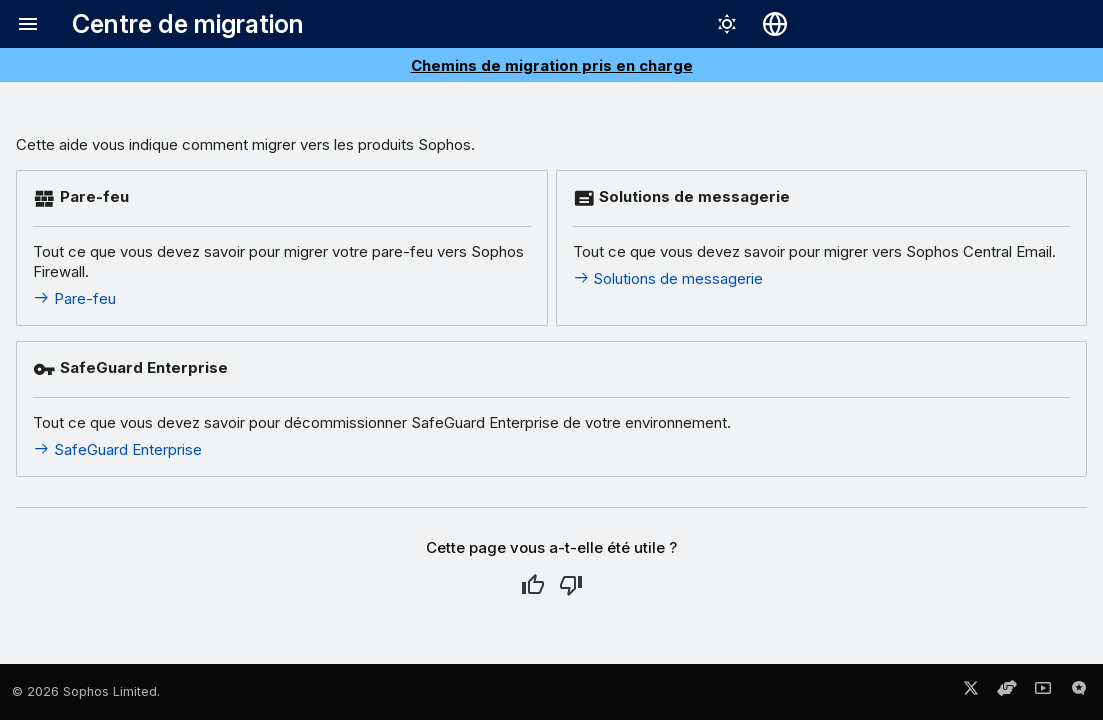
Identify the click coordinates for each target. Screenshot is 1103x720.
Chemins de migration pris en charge (552, 65)
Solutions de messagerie (668, 278)
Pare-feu (74, 298)
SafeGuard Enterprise (117, 449)
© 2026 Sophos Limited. (86, 691)
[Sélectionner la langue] (775, 24)
